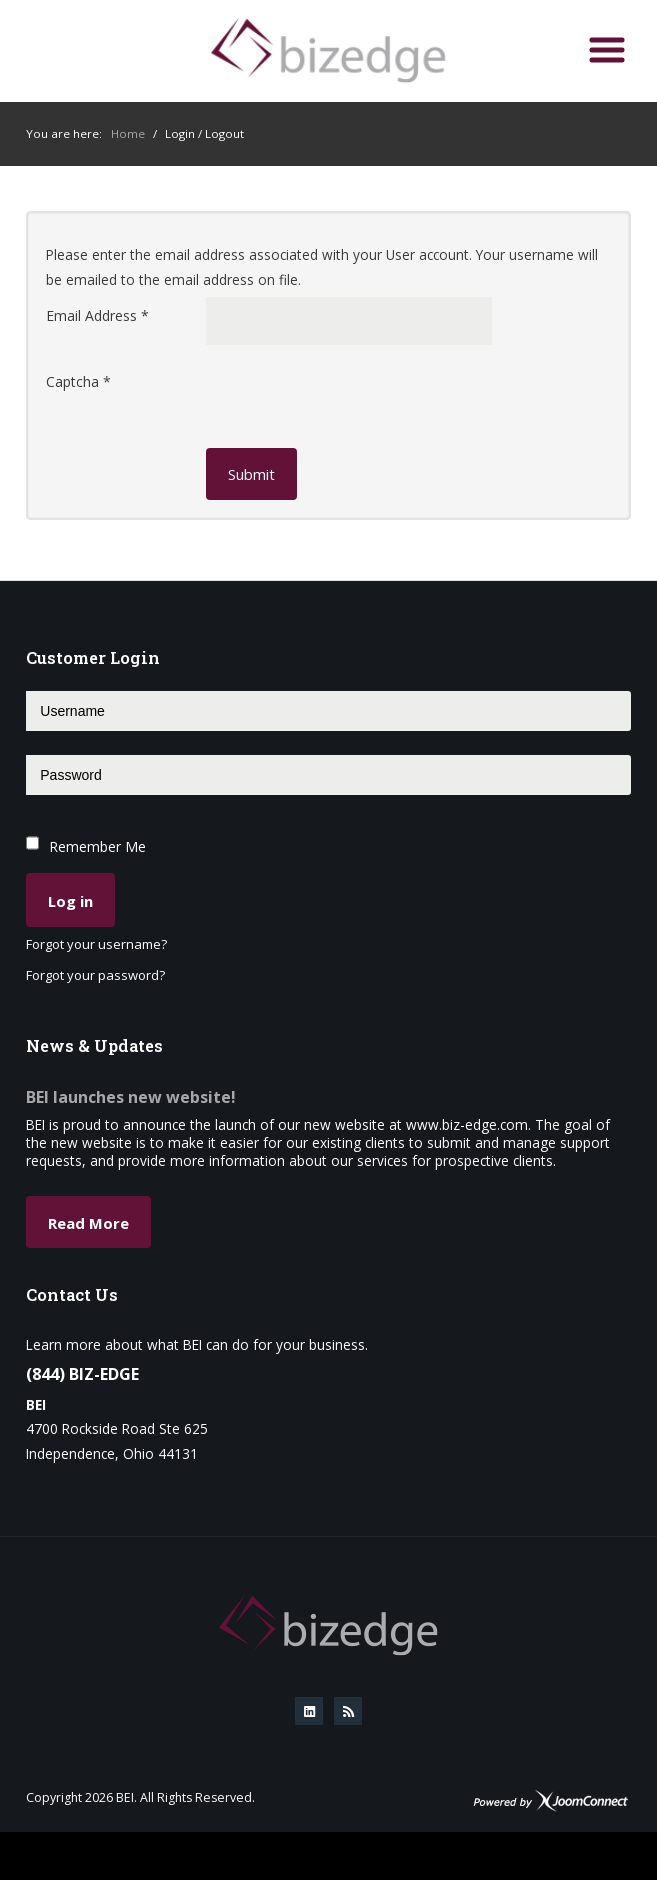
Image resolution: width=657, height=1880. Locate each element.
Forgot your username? (96, 945)
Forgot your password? (95, 976)
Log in (70, 901)
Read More (88, 1223)
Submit (251, 474)
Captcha (78, 381)
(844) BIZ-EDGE (82, 1374)
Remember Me (97, 846)
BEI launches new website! (131, 1097)
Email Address (97, 315)
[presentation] (358, 402)
